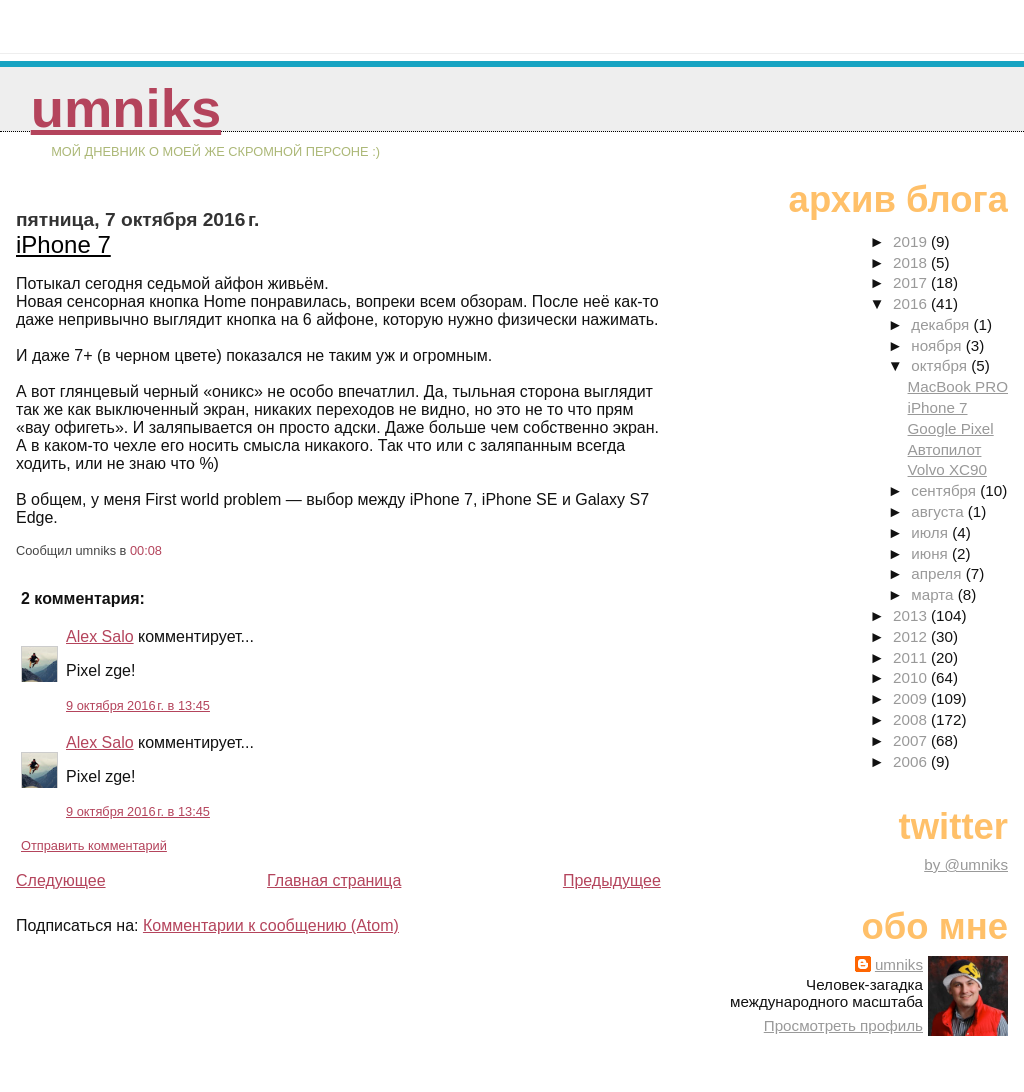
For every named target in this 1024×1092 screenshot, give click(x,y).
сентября (945, 490)
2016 (912, 303)
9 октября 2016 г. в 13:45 (138, 705)
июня (931, 553)
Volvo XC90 (947, 469)
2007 (912, 740)
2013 (912, 615)
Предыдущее (612, 880)
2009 (912, 698)
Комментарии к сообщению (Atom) (271, 925)
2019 (912, 241)
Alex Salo (100, 636)
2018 (912, 262)
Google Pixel (951, 428)
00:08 (146, 550)
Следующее (61, 880)
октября (941, 365)
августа (939, 511)
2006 (912, 761)
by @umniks (966, 864)
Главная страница (334, 880)
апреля (938, 573)
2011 (912, 657)
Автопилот (945, 449)
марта (934, 594)
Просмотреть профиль (843, 1025)
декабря (942, 324)
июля (931, 532)
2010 (912, 677)
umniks (126, 108)
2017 (912, 282)
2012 (912, 636)
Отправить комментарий (94, 845)
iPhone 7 (63, 244)
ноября (938, 345)
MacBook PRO (958, 386)
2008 (912, 719)
